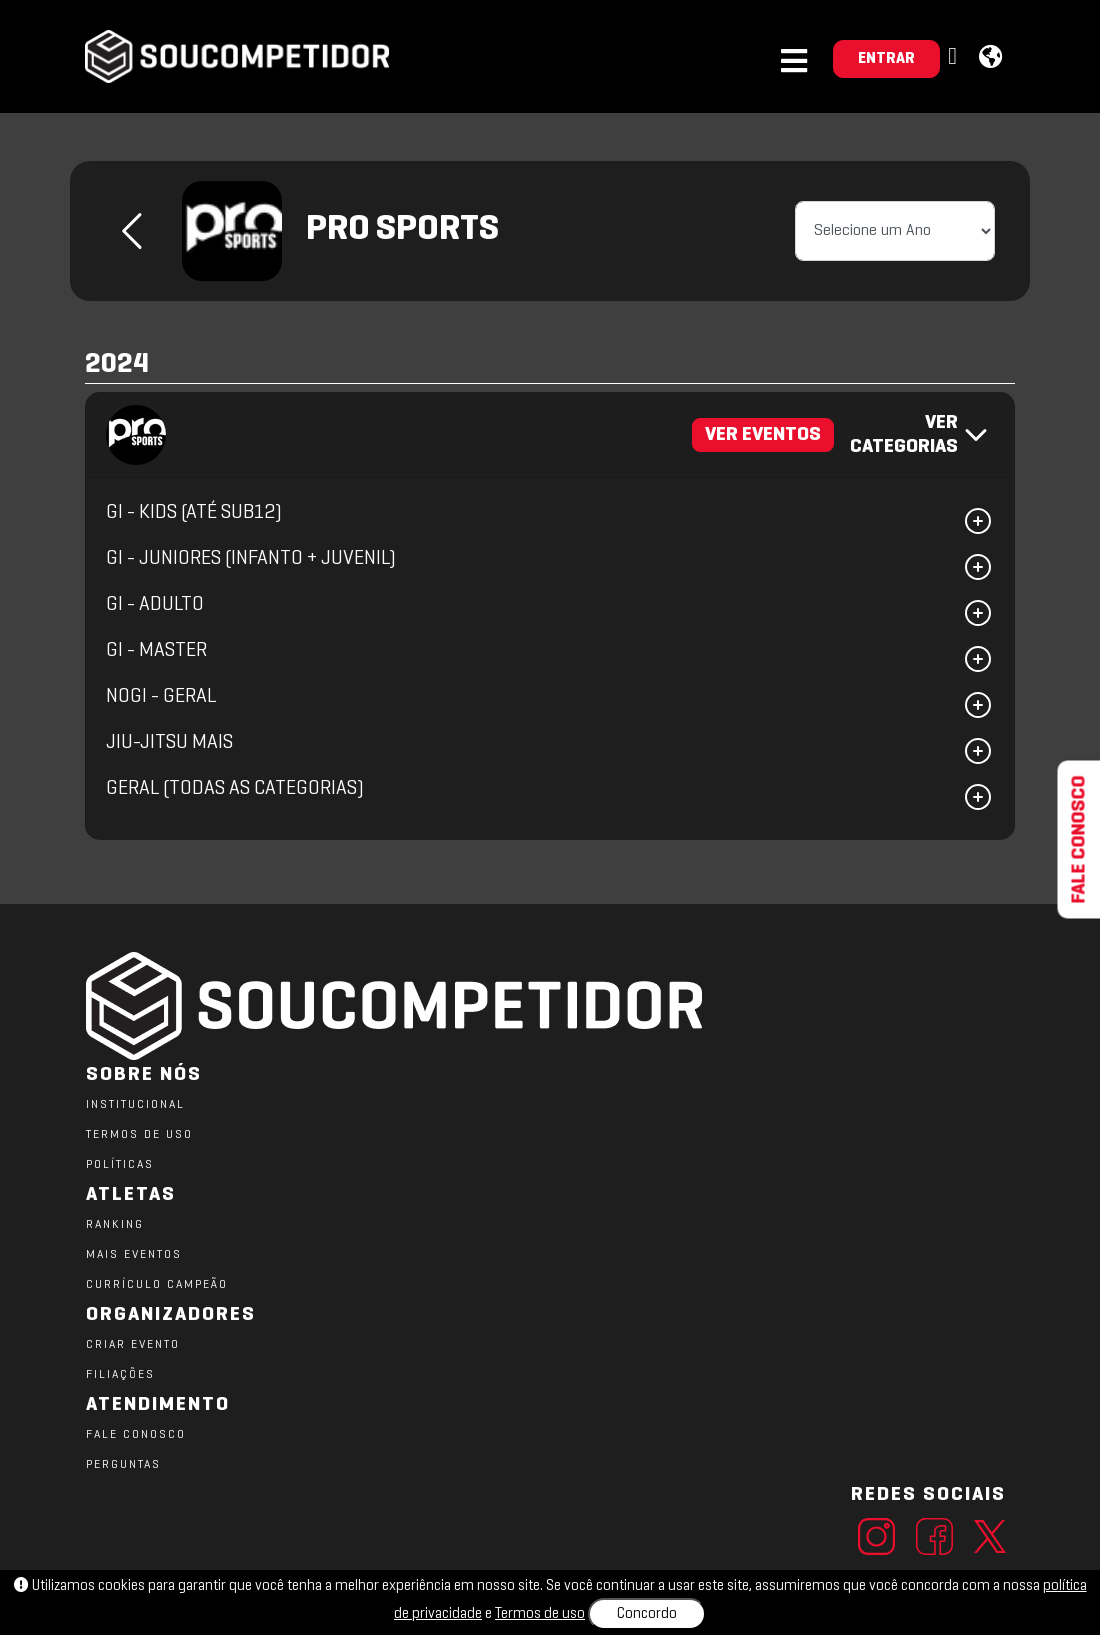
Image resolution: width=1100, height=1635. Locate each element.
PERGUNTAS (123, 1465)
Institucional (135, 1105)
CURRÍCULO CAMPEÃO (157, 1285)
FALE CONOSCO (136, 1435)
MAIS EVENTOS (134, 1255)
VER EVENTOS (763, 435)
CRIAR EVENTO (133, 1345)
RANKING (115, 1225)
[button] (955, 57)
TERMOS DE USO (139, 1135)
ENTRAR (886, 59)
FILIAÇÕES (120, 1375)
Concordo (647, 1614)
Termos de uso (540, 1614)
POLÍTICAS (120, 1165)
